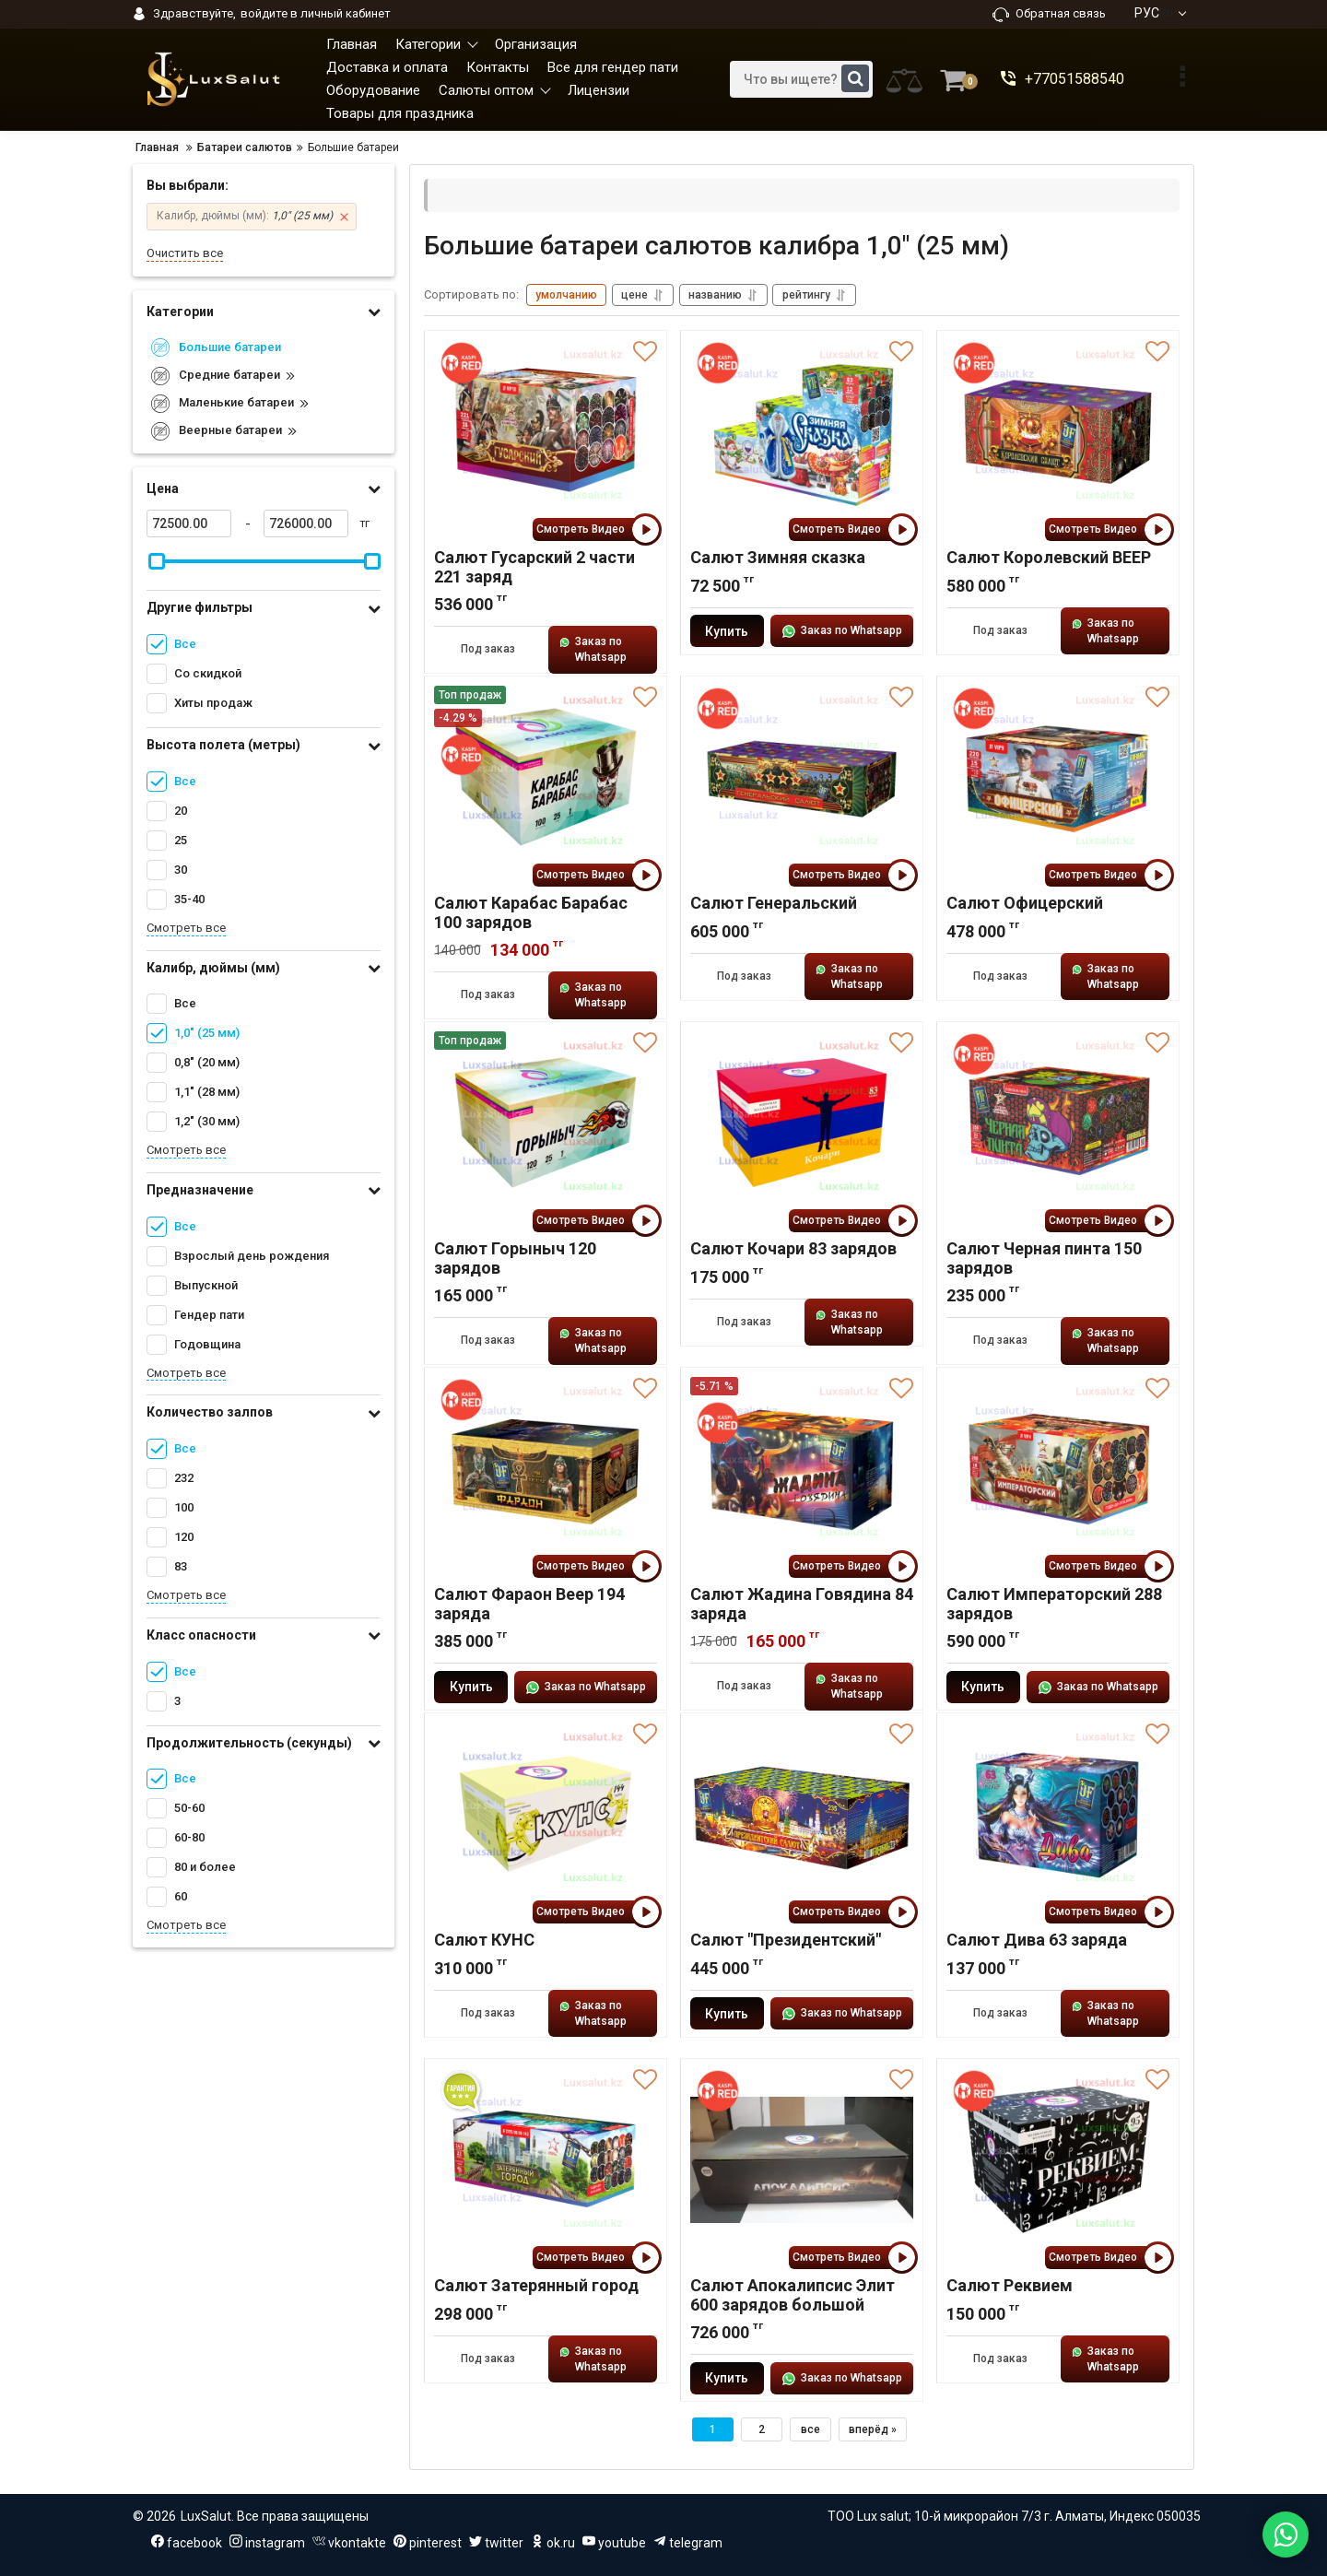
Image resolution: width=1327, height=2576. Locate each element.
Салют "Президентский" (785, 1940)
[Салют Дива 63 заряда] (1057, 1815)
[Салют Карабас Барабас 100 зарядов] (545, 779)
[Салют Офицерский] (1057, 779)
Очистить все (185, 253)
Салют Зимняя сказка (777, 558)
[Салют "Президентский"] (801, 1815)
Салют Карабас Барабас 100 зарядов (531, 913)
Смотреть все (186, 928)
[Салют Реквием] (1057, 2161)
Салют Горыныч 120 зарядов (515, 1259)
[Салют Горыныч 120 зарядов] (545, 1124)
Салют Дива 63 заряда (1036, 1940)
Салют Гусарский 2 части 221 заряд (534, 567)
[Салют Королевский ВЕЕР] (1057, 433)
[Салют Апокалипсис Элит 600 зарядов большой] (801, 2161)
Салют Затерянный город (536, 2286)
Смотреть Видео (596, 530)
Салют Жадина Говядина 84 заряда (801, 1604)
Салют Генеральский (773, 903)
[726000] (306, 523)
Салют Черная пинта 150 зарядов (1044, 1259)
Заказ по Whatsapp (594, 650)
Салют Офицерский (1024, 903)
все (810, 2430)
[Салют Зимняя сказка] (801, 433)
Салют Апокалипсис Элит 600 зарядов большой (792, 2295)
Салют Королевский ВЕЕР (1048, 558)
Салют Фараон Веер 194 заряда (529, 1604)
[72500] (189, 523)
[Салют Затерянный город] (545, 2161)
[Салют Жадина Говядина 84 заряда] (801, 1470)
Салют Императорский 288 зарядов (1054, 1604)
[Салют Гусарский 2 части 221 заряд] (545, 433)
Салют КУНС (484, 1940)
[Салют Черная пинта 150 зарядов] (1057, 1124)
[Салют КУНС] (545, 1815)
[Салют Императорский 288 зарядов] (1057, 1470)
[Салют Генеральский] (801, 779)
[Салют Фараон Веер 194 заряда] (545, 1470)
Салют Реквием (1009, 2286)
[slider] (156, 561)
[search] (801, 79)
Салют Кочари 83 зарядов (793, 1249)
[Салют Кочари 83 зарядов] (801, 1124)
